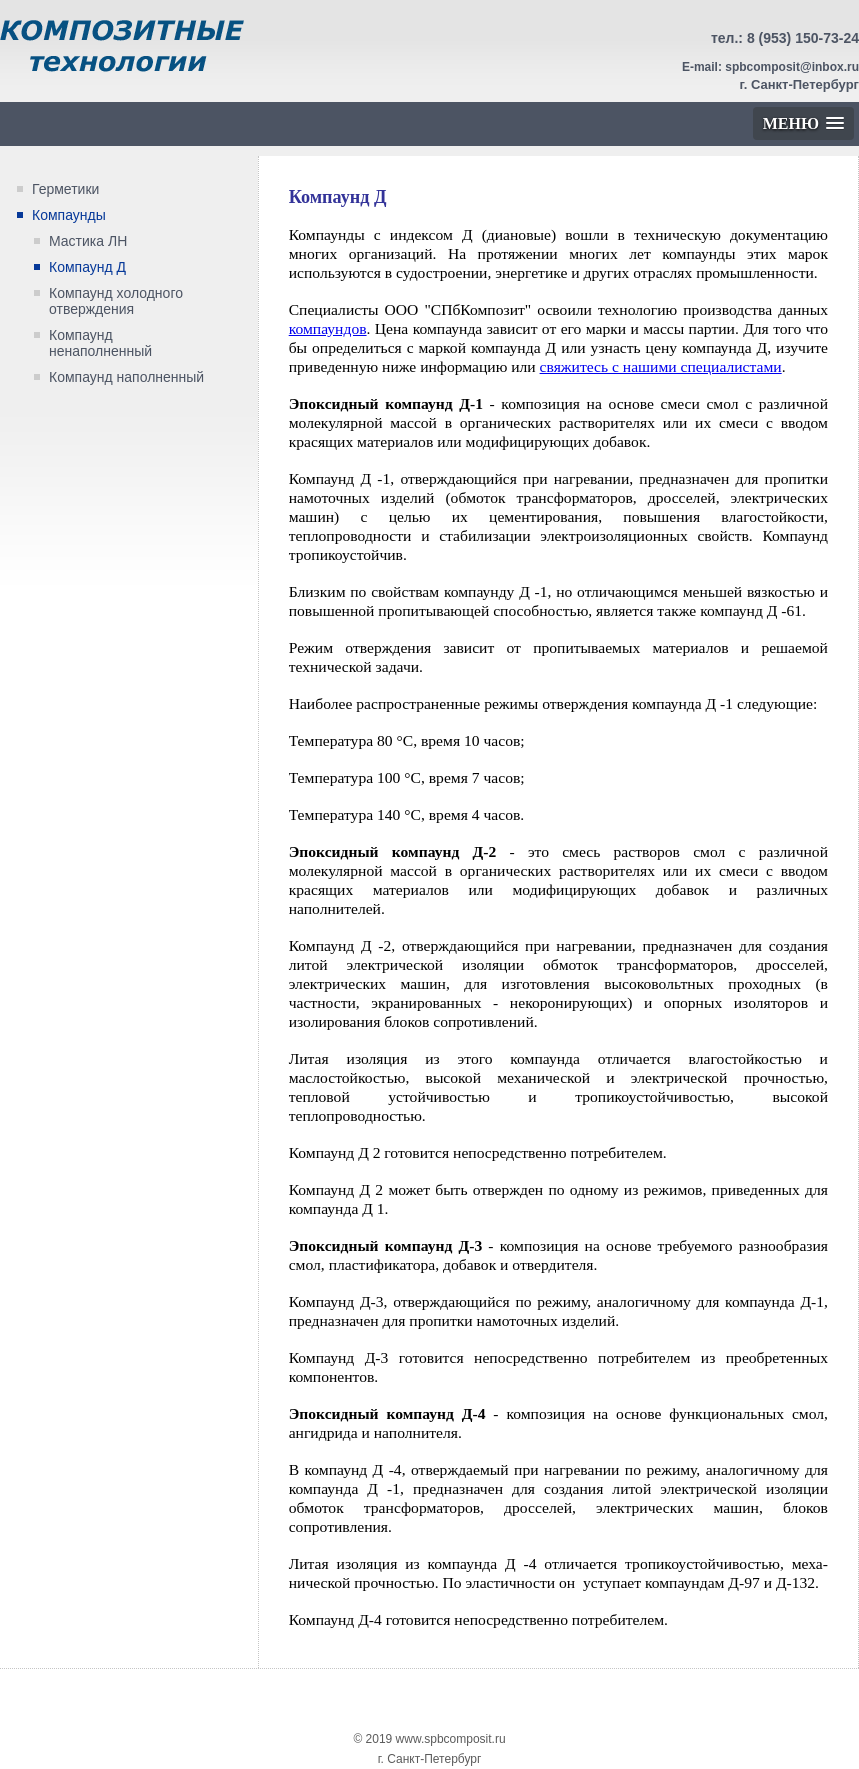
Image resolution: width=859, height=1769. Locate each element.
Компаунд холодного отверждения (116, 301)
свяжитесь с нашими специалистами (661, 366)
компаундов (328, 328)
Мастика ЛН (88, 241)
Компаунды (69, 215)
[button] (803, 123)
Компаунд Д (87, 267)
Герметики (65, 189)
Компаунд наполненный (126, 377)
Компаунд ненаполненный (100, 343)
